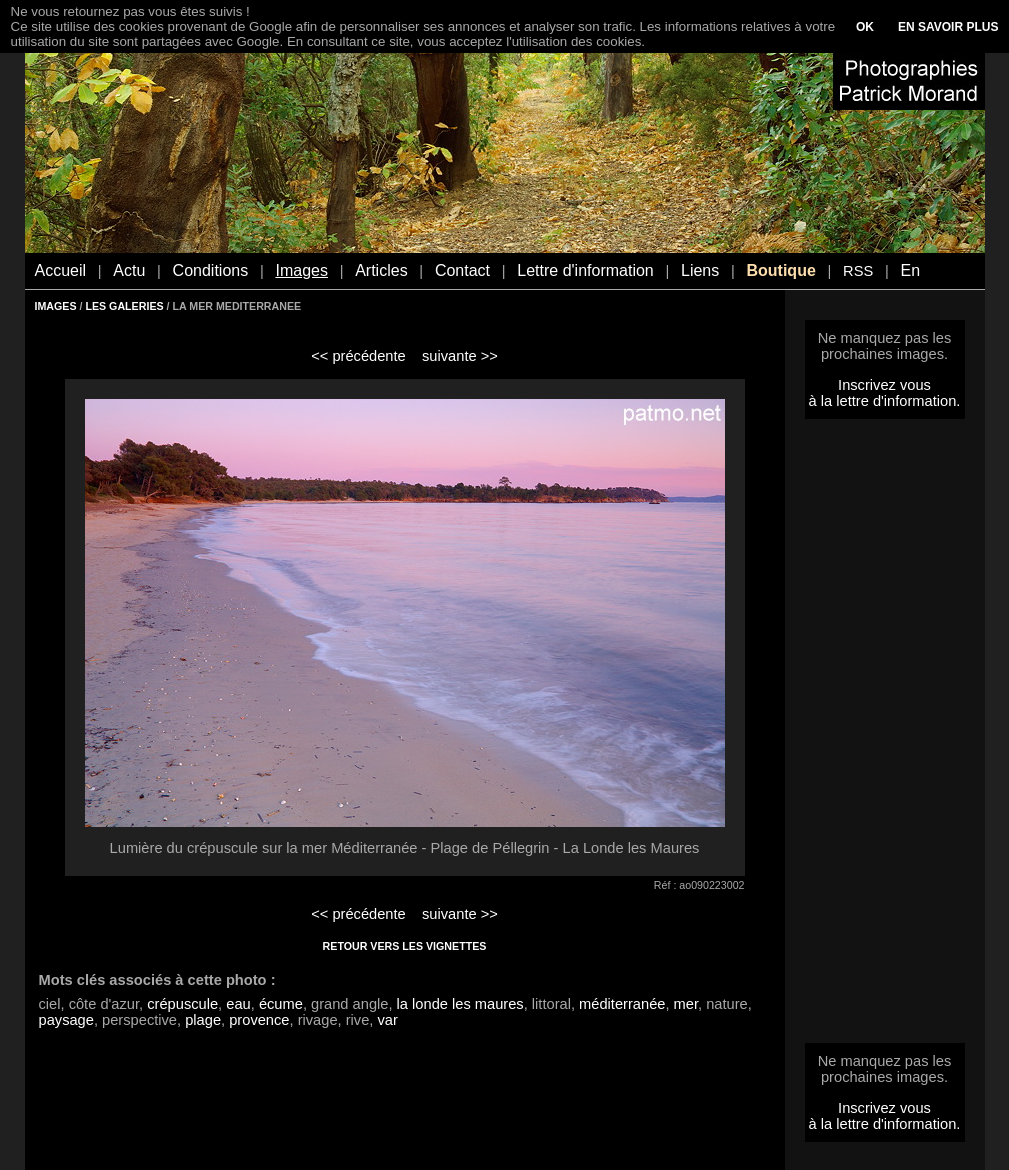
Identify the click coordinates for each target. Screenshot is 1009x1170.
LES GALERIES (124, 306)
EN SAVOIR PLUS (948, 27)
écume (281, 1004)
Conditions (211, 270)
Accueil (61, 270)
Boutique (780, 270)
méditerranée (622, 1004)
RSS (858, 271)
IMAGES (56, 306)
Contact (462, 270)
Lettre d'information (585, 270)
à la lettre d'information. (885, 401)
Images (301, 270)
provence (259, 1020)
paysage (66, 1020)
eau (238, 1004)
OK (865, 27)
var (387, 1020)
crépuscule (182, 1004)
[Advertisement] (885, 737)
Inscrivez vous (884, 385)
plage (203, 1020)
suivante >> (460, 356)
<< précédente (358, 356)
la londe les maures (460, 1004)
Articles (381, 270)
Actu (129, 270)
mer (686, 1004)
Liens (700, 270)
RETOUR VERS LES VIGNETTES (405, 946)
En (910, 270)
